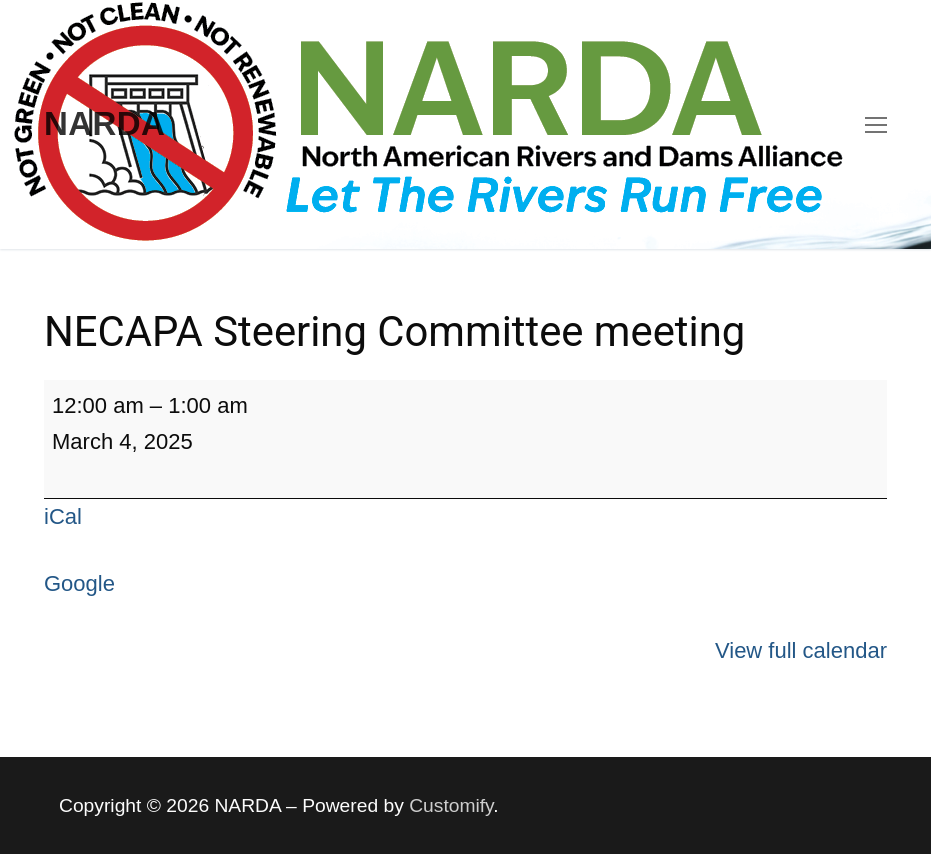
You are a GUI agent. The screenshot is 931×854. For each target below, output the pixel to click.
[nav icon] (876, 124)
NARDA (104, 123)
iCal (63, 516)
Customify (451, 805)
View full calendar (801, 650)
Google (79, 583)
